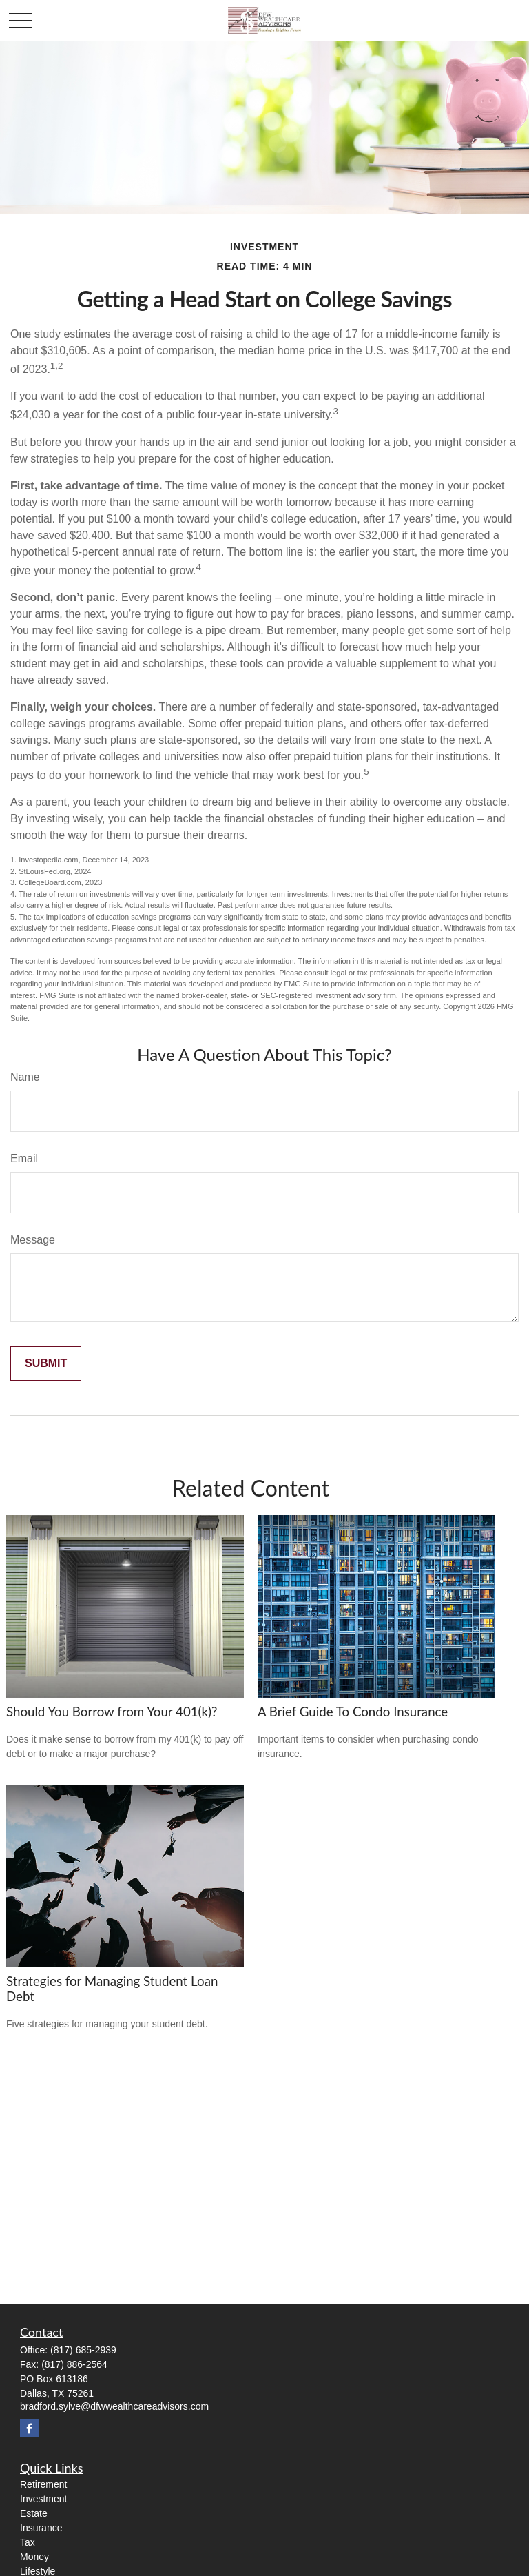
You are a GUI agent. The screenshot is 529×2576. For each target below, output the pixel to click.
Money (34, 2556)
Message (32, 1240)
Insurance (41, 2527)
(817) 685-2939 (83, 2349)
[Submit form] (45, 1363)
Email (24, 1158)
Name (25, 1077)
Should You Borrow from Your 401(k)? (111, 1711)
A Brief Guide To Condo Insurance (353, 1711)
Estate (34, 2513)
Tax (27, 2542)
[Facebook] (29, 2428)
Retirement (43, 2484)
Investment (43, 2498)
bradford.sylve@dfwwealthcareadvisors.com (114, 2406)
